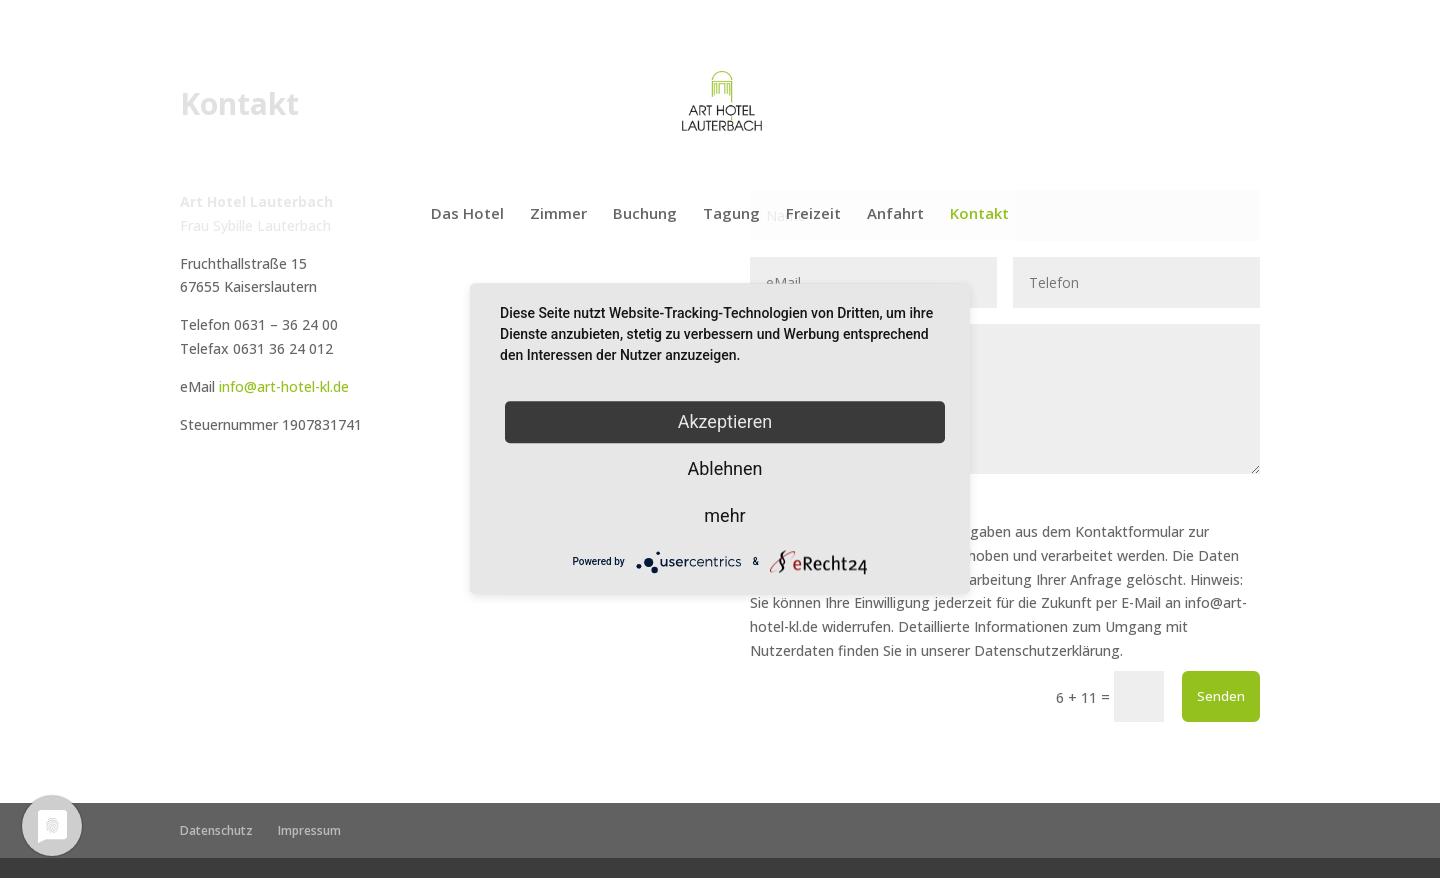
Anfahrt (895, 214)
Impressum (309, 830)
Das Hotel (467, 214)
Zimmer (558, 214)
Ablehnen (724, 468)
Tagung (731, 214)
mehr (724, 515)
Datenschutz (216, 830)
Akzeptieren (725, 421)
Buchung (645, 214)
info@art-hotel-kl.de (284, 386)
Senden (1221, 696)
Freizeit (813, 214)
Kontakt (979, 214)
